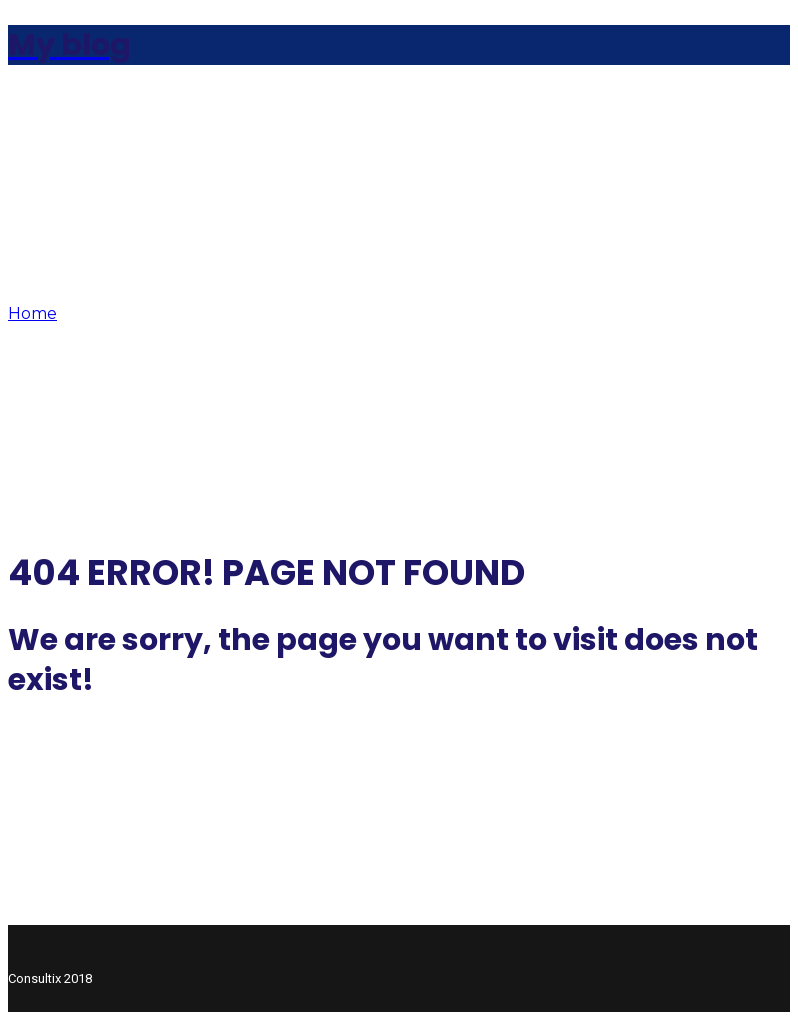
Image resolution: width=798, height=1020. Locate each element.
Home (32, 313)
